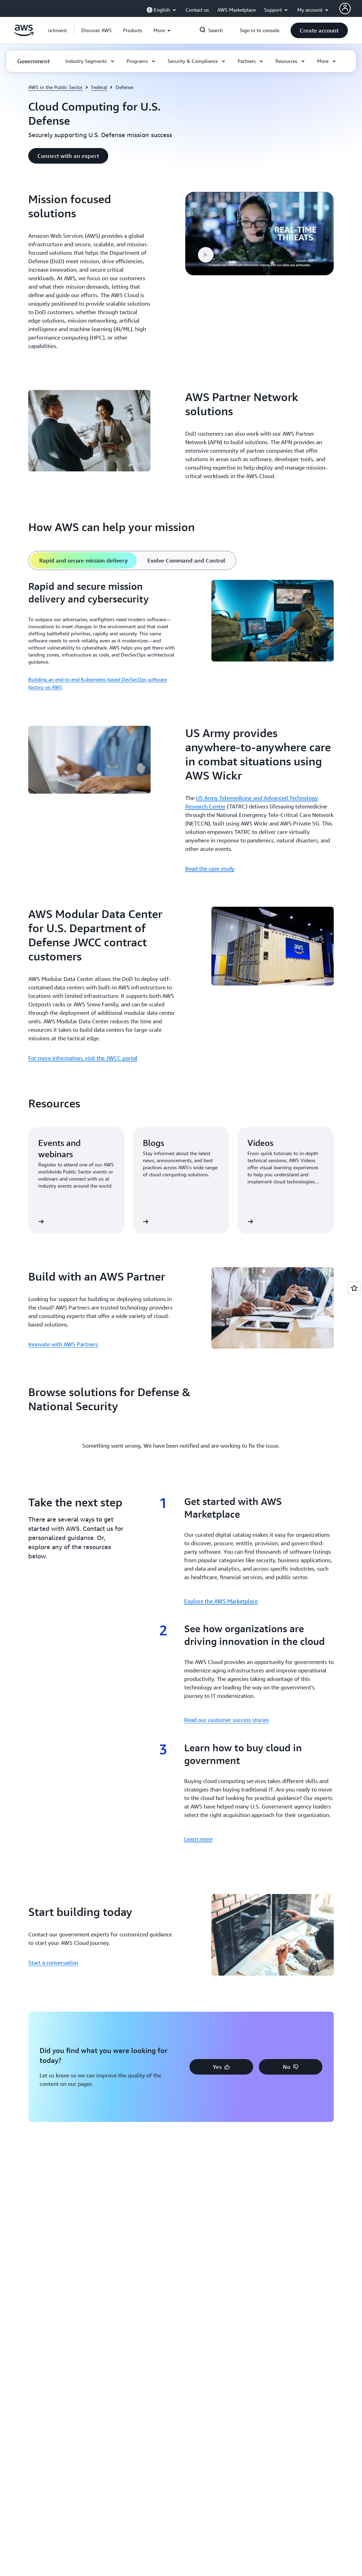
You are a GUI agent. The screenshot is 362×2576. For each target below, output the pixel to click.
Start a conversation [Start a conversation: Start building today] (53, 1962)
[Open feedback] (354, 1288)
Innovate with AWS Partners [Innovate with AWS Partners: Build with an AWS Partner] (63, 1344)
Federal (99, 87)
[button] (96, 30)
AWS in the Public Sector (55, 87)
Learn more (198, 1838)
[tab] (83, 560)
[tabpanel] (181, 636)
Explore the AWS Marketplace (221, 1601)
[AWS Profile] (345, 8)
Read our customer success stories (226, 1719)
